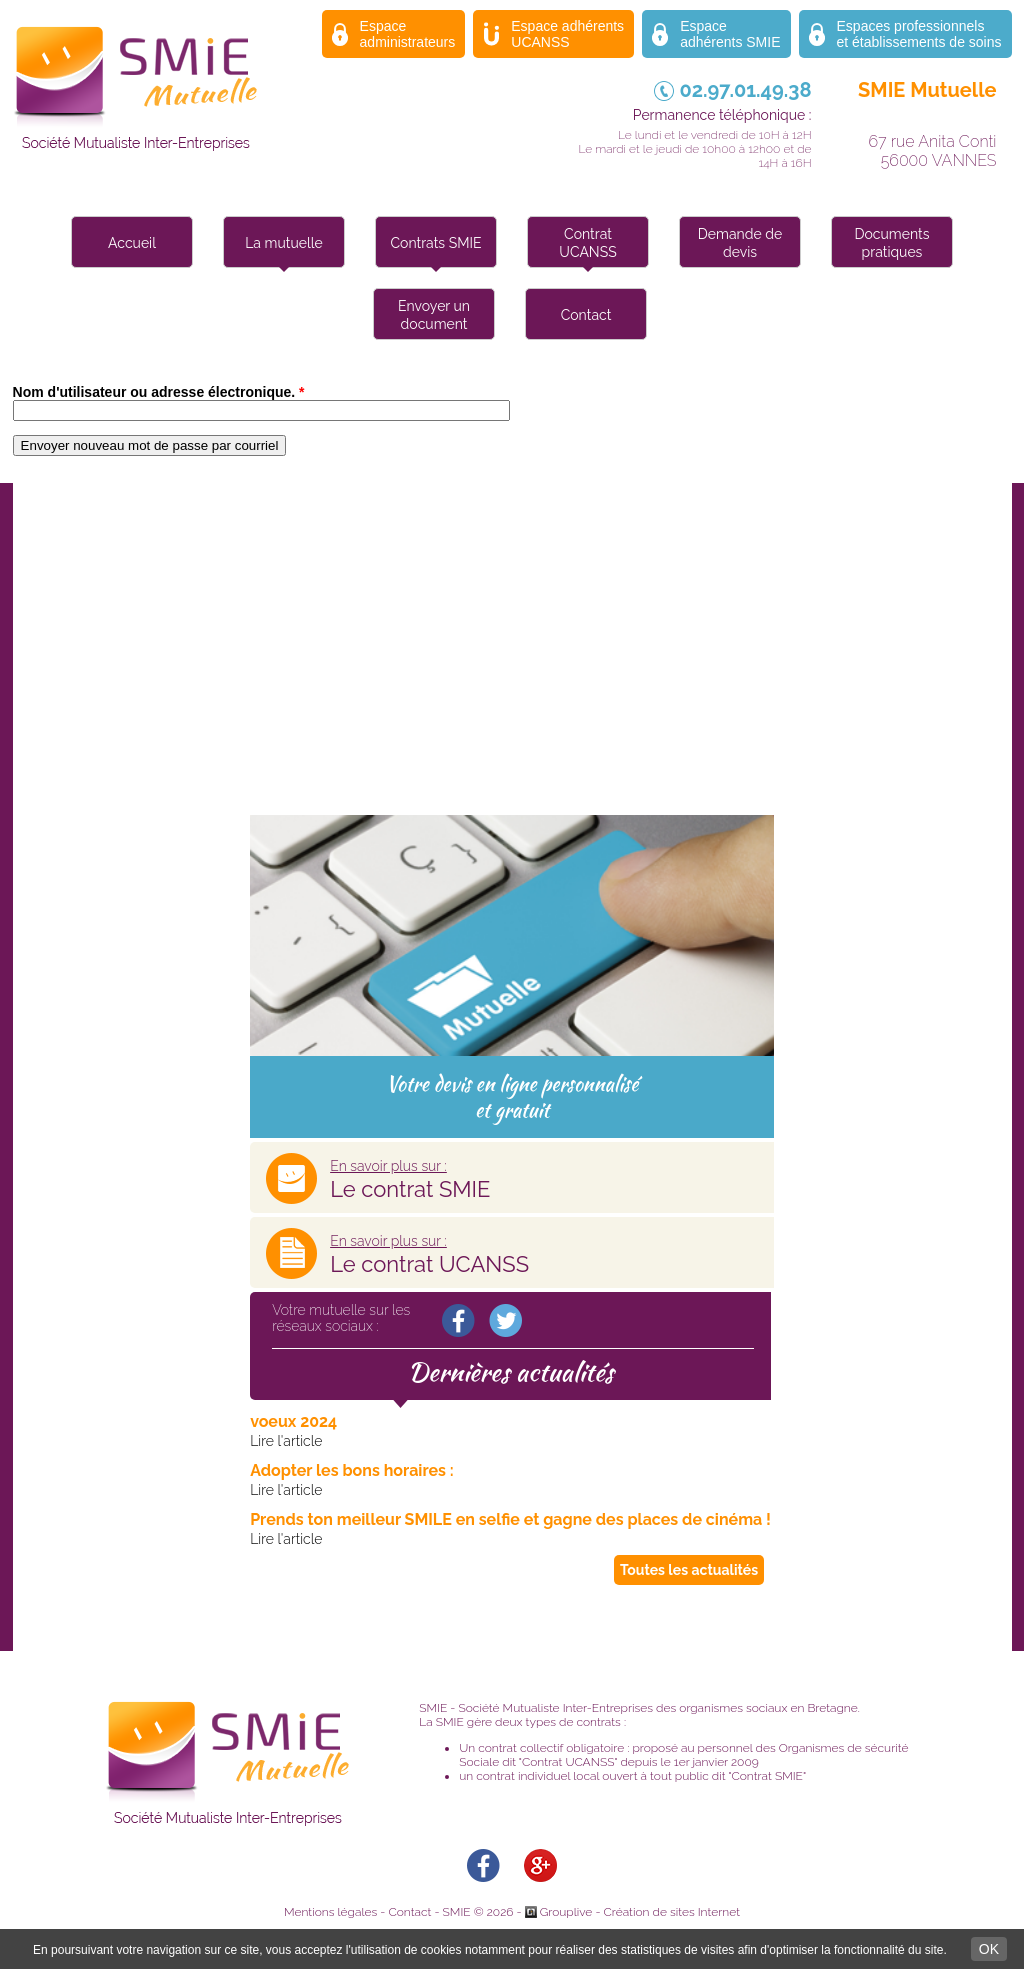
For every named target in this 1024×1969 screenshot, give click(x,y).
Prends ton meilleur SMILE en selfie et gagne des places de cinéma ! (510, 1519)
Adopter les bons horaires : (352, 1470)
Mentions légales (330, 1912)
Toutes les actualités (689, 1570)
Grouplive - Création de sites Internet (640, 1912)
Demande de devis (740, 243)
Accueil (132, 243)
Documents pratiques (892, 243)
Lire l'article (286, 1441)
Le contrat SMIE (410, 1180)
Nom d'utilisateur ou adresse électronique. (159, 392)
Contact (586, 315)
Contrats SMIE (436, 243)
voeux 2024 (293, 1421)
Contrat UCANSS (587, 243)
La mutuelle (284, 243)
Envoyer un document (434, 315)
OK (989, 1949)
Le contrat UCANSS (429, 1255)
